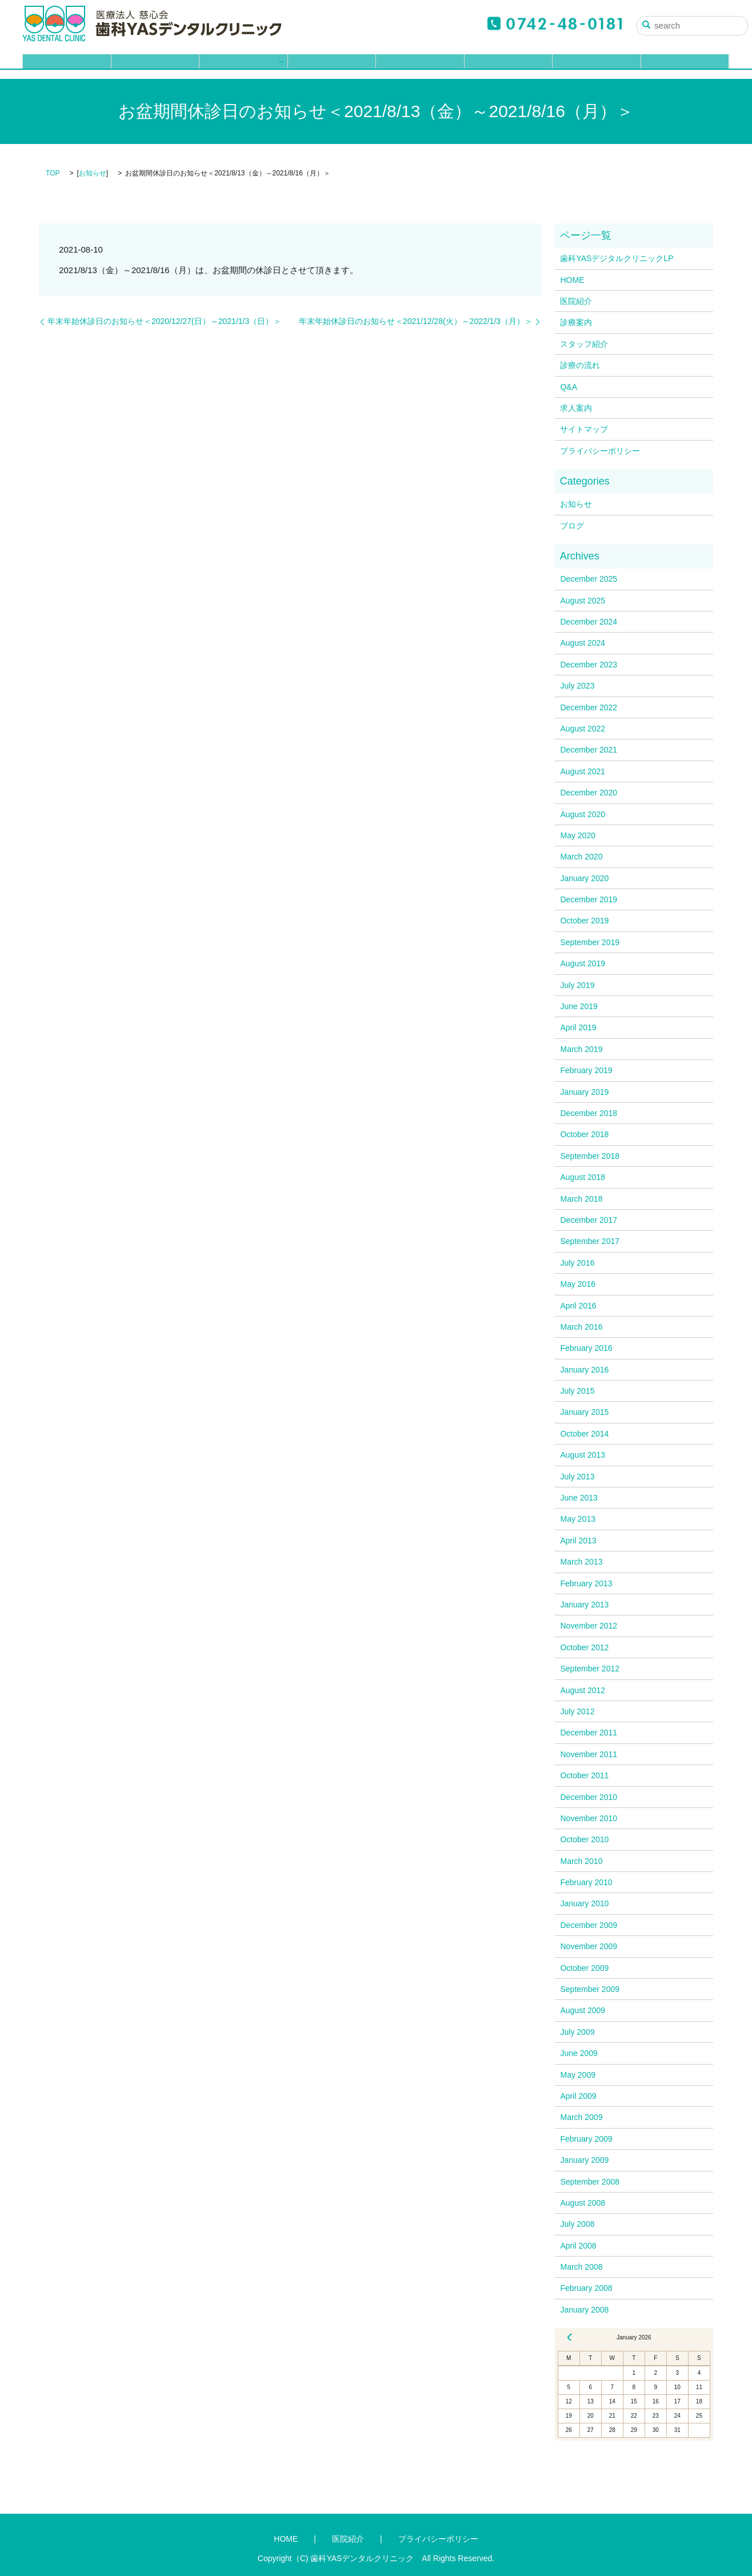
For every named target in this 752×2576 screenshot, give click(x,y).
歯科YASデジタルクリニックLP (616, 258)
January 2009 (584, 2160)
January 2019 (584, 1092)
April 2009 (578, 2096)
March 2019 (581, 1049)
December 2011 (588, 1732)
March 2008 (581, 2266)
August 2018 (582, 1177)
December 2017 (588, 1220)
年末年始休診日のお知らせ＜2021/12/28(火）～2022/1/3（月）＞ (416, 321)
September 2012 (589, 1668)
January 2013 (584, 1604)
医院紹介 (155, 66)
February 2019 (586, 1070)
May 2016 (577, 1284)
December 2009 (588, 1925)
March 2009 (581, 2117)
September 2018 (589, 1156)
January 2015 (584, 1412)
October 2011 (584, 1775)
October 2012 (584, 1647)
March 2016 (581, 1326)
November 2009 (588, 1946)
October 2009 (584, 1968)
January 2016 (584, 1369)
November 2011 (588, 1754)
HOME (67, 66)
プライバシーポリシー (600, 450)
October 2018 (584, 1134)
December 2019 (588, 899)
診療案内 (239, 66)
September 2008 (589, 2181)
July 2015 (577, 1390)
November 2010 (588, 1818)
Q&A (508, 66)
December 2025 (588, 578)
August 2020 (582, 814)
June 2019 (578, 1006)
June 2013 (578, 1497)
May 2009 (577, 2074)
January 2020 (584, 878)
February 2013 (586, 1583)
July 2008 (577, 2224)
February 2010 (586, 1882)
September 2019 (589, 942)
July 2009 (577, 2032)
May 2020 (577, 835)
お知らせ (92, 173)
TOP (52, 173)
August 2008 (582, 2202)
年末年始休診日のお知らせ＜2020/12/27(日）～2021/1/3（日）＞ (164, 321)
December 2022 (588, 707)
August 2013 (582, 1454)
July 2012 (577, 1711)
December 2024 (588, 621)
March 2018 (581, 1198)
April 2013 (578, 1540)
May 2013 (577, 1518)
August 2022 (582, 728)
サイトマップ (584, 429)
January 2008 (584, 2309)
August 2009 (582, 2010)
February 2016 (586, 1348)
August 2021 (582, 771)
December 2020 (588, 792)
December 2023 (588, 664)
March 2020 (581, 856)
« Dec (569, 2337)
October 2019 (584, 920)
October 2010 (584, 1839)
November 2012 (588, 1625)
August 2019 (582, 963)
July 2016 (577, 1262)
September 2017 (589, 1241)
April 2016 (578, 1305)
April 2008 (578, 2245)
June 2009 (578, 2053)
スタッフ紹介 (332, 66)
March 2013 (581, 1561)
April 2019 (578, 1027)
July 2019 (577, 985)
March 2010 (581, 1861)
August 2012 (582, 1690)
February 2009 (586, 2138)
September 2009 (589, 1989)
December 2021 (588, 749)
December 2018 (588, 1113)
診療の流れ (420, 66)
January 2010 (584, 1903)
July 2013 (577, 1476)
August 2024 (582, 642)
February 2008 (586, 2288)
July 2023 (577, 685)
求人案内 (596, 66)
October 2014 (584, 1433)
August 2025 (582, 600)
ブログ (685, 66)
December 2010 (588, 1797)
